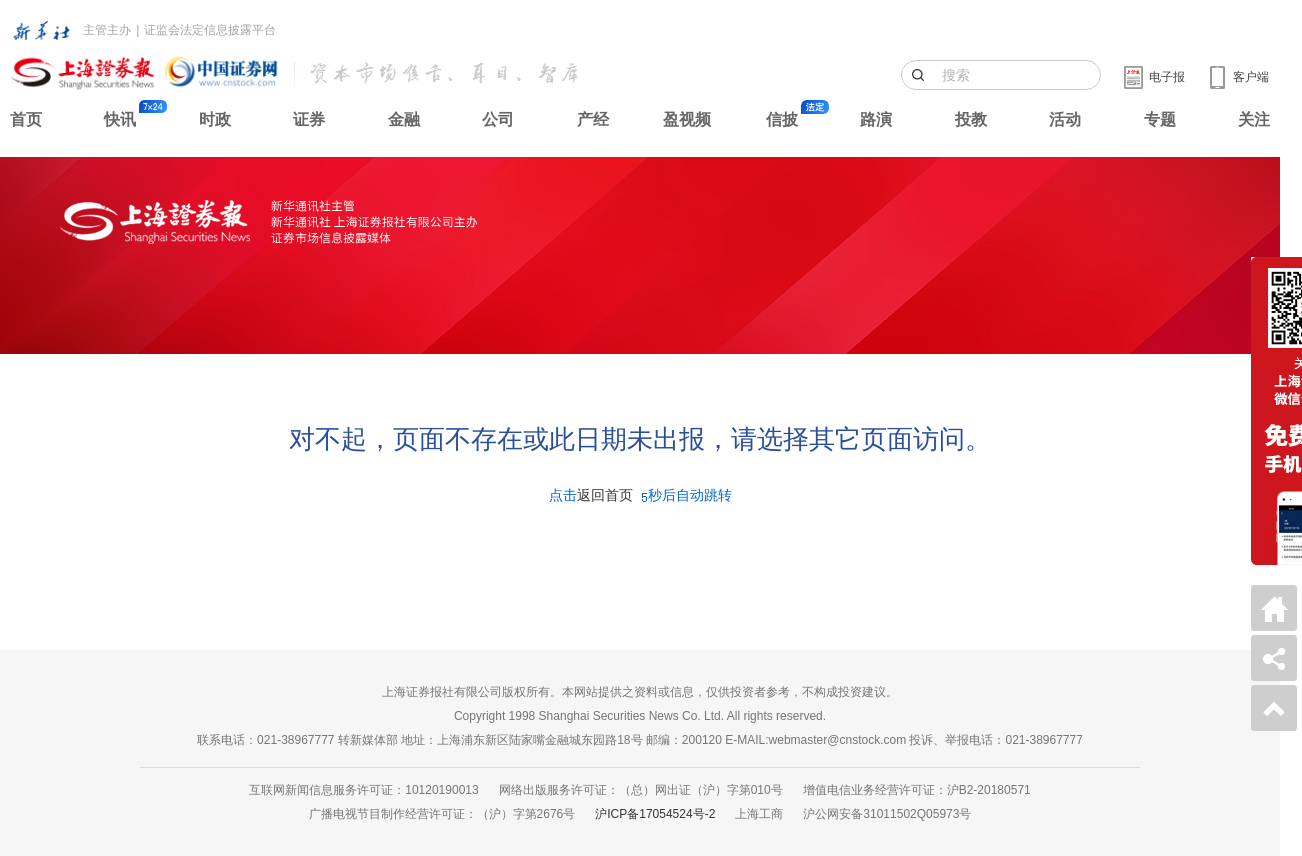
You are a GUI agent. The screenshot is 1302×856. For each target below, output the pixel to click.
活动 (1065, 119)
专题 (1160, 119)
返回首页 (605, 495)
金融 (404, 119)
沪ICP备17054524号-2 (655, 814)
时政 (215, 119)
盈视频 (687, 119)
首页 (26, 119)
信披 (782, 119)
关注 (1254, 119)
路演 (876, 119)
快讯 (120, 119)
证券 (309, 119)
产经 (593, 119)
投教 (971, 119)
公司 (498, 119)
